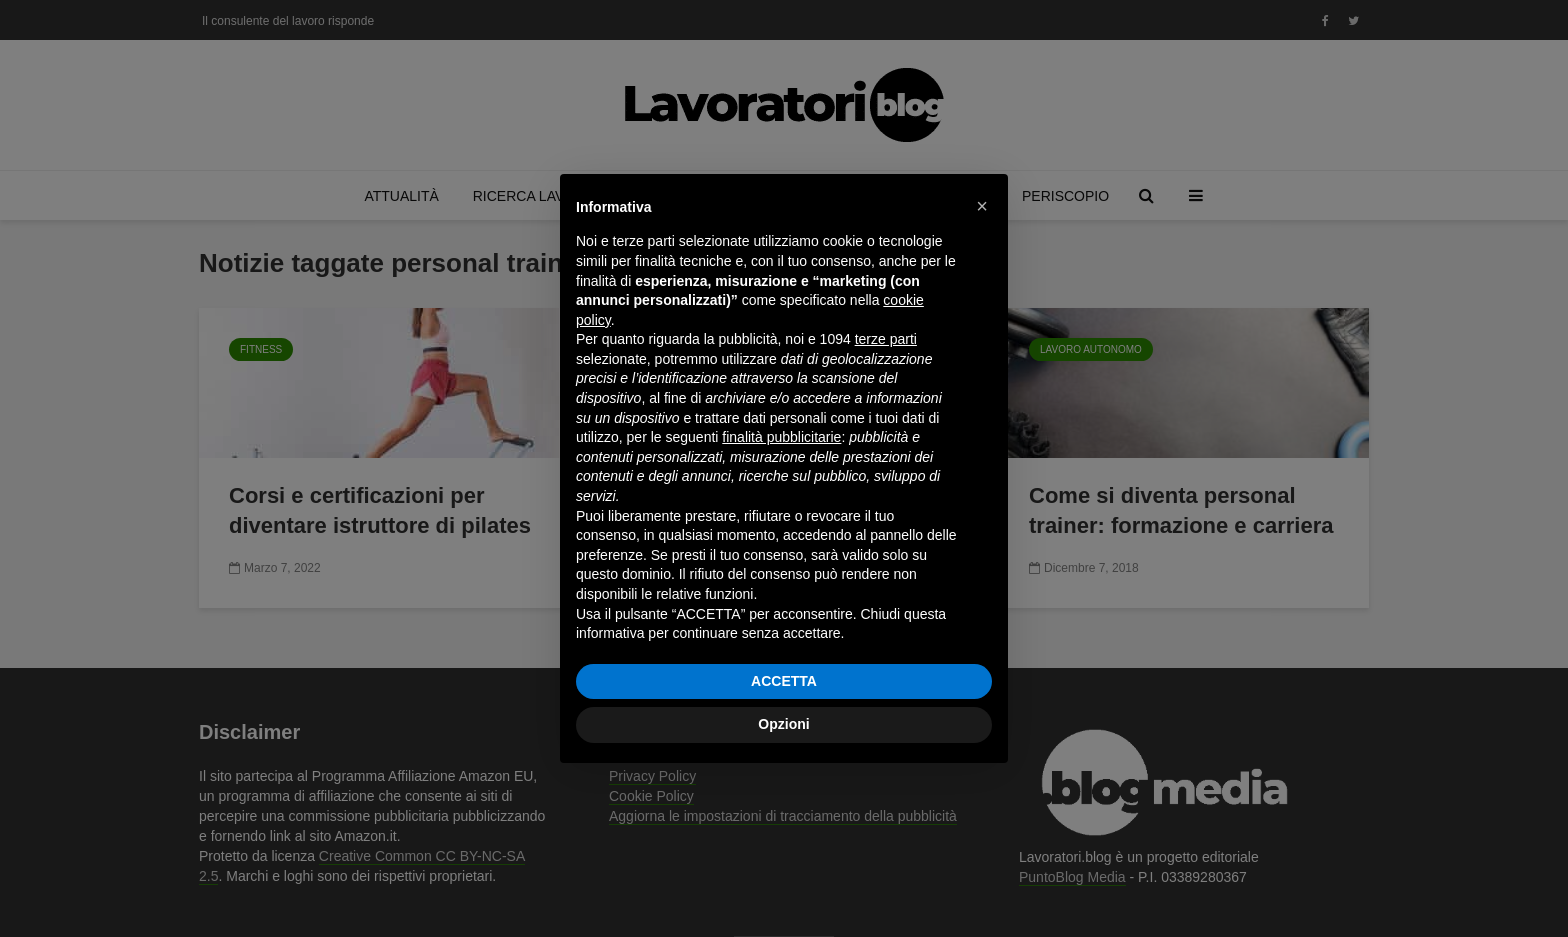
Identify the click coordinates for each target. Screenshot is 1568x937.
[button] (982, 206)
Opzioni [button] (783, 724)
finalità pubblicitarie (781, 437)
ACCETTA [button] (784, 681)
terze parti (886, 339)
